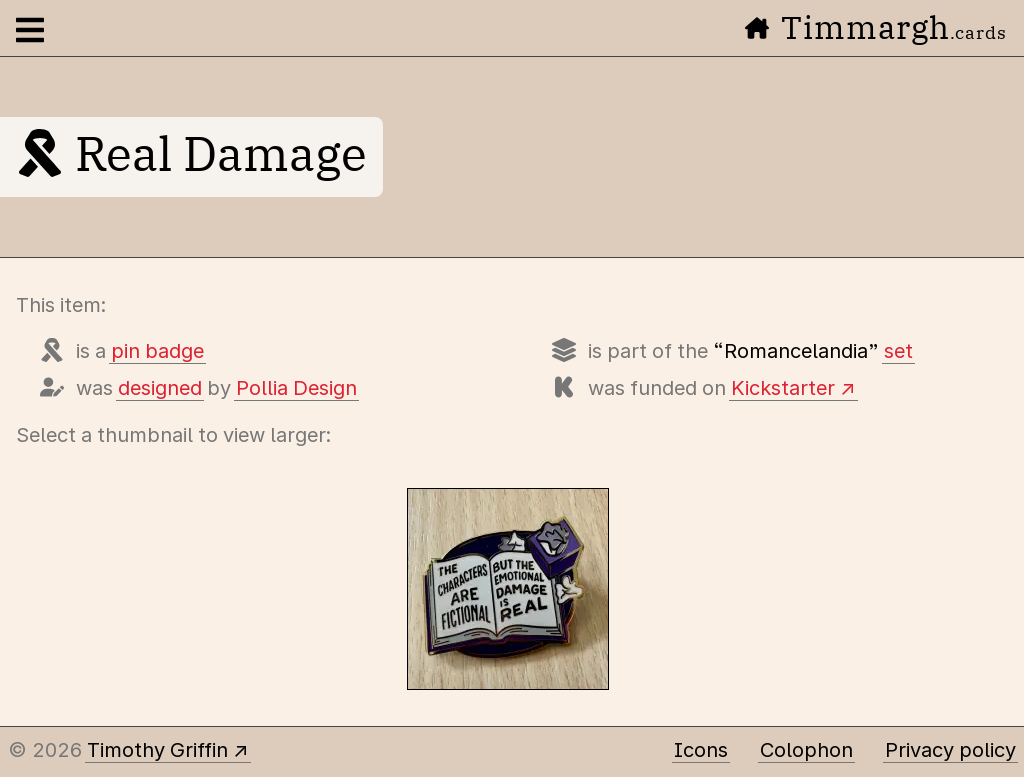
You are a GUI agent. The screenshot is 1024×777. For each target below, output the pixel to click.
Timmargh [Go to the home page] (876, 27)
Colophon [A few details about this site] (806, 750)
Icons (701, 750)
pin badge (157, 351)
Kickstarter (783, 388)
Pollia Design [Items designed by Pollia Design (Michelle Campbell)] (296, 388)
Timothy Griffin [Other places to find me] (157, 750)
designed (160, 388)
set (898, 351)
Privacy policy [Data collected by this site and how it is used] (950, 750)
